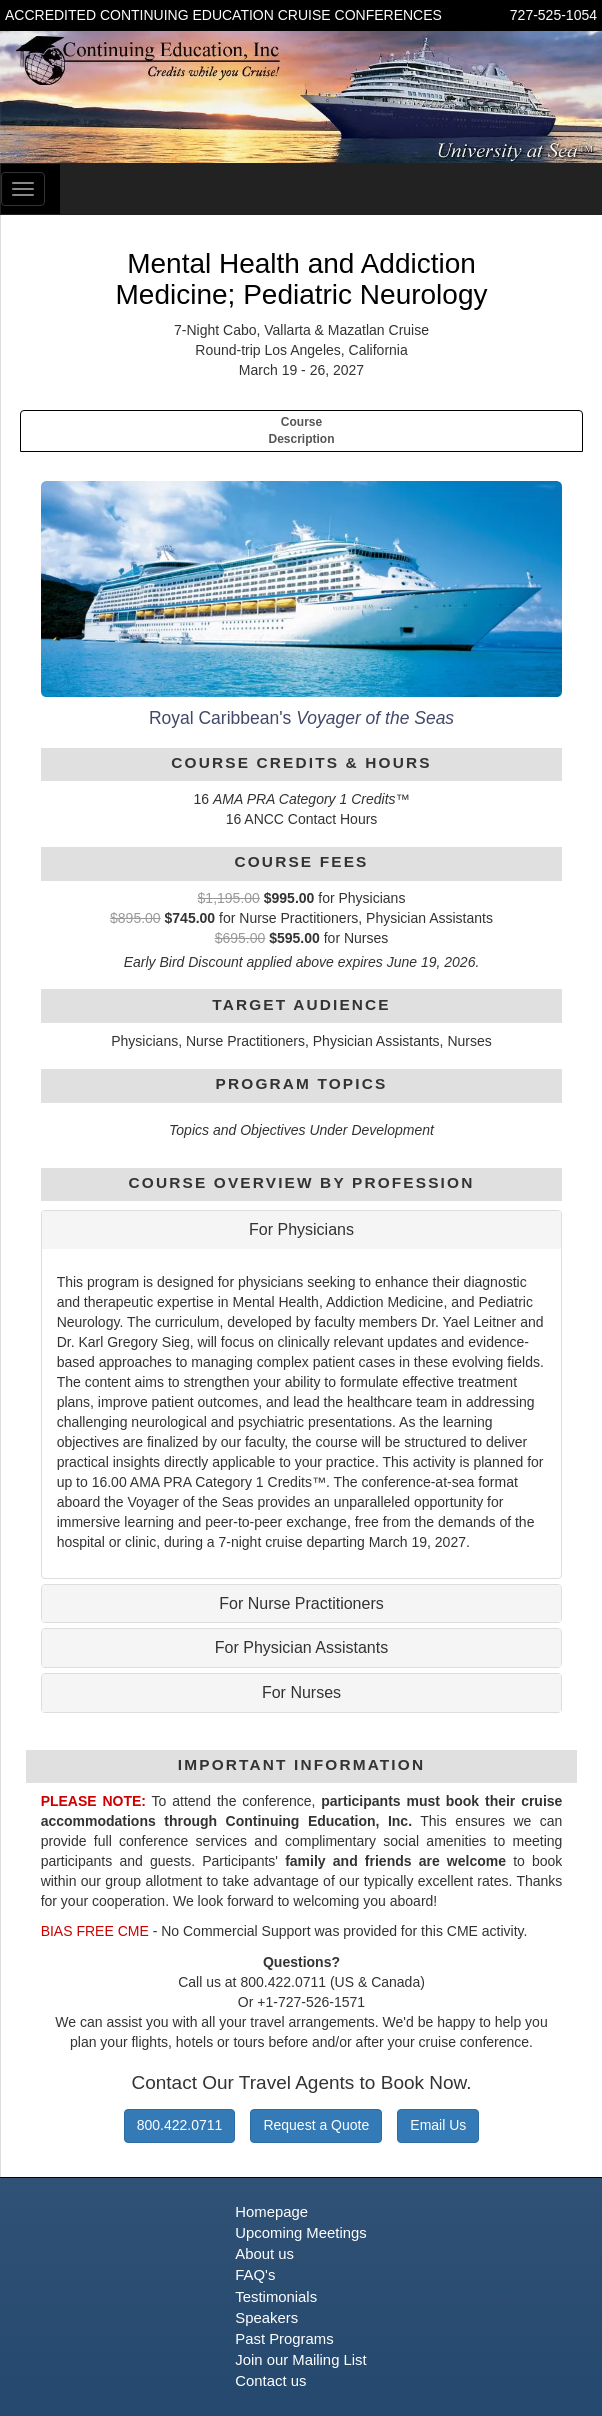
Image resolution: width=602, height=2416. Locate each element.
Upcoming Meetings (300, 2233)
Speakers (266, 2318)
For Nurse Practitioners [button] (301, 1603)
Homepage (271, 2212)
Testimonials (276, 2297)
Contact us (270, 2381)
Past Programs (284, 2339)
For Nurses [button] (301, 1692)
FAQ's (255, 2275)
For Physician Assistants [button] (301, 1647)
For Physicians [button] (301, 1229)
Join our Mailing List (300, 2360)
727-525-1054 (553, 15)
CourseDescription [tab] (301, 430)
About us (264, 2254)
